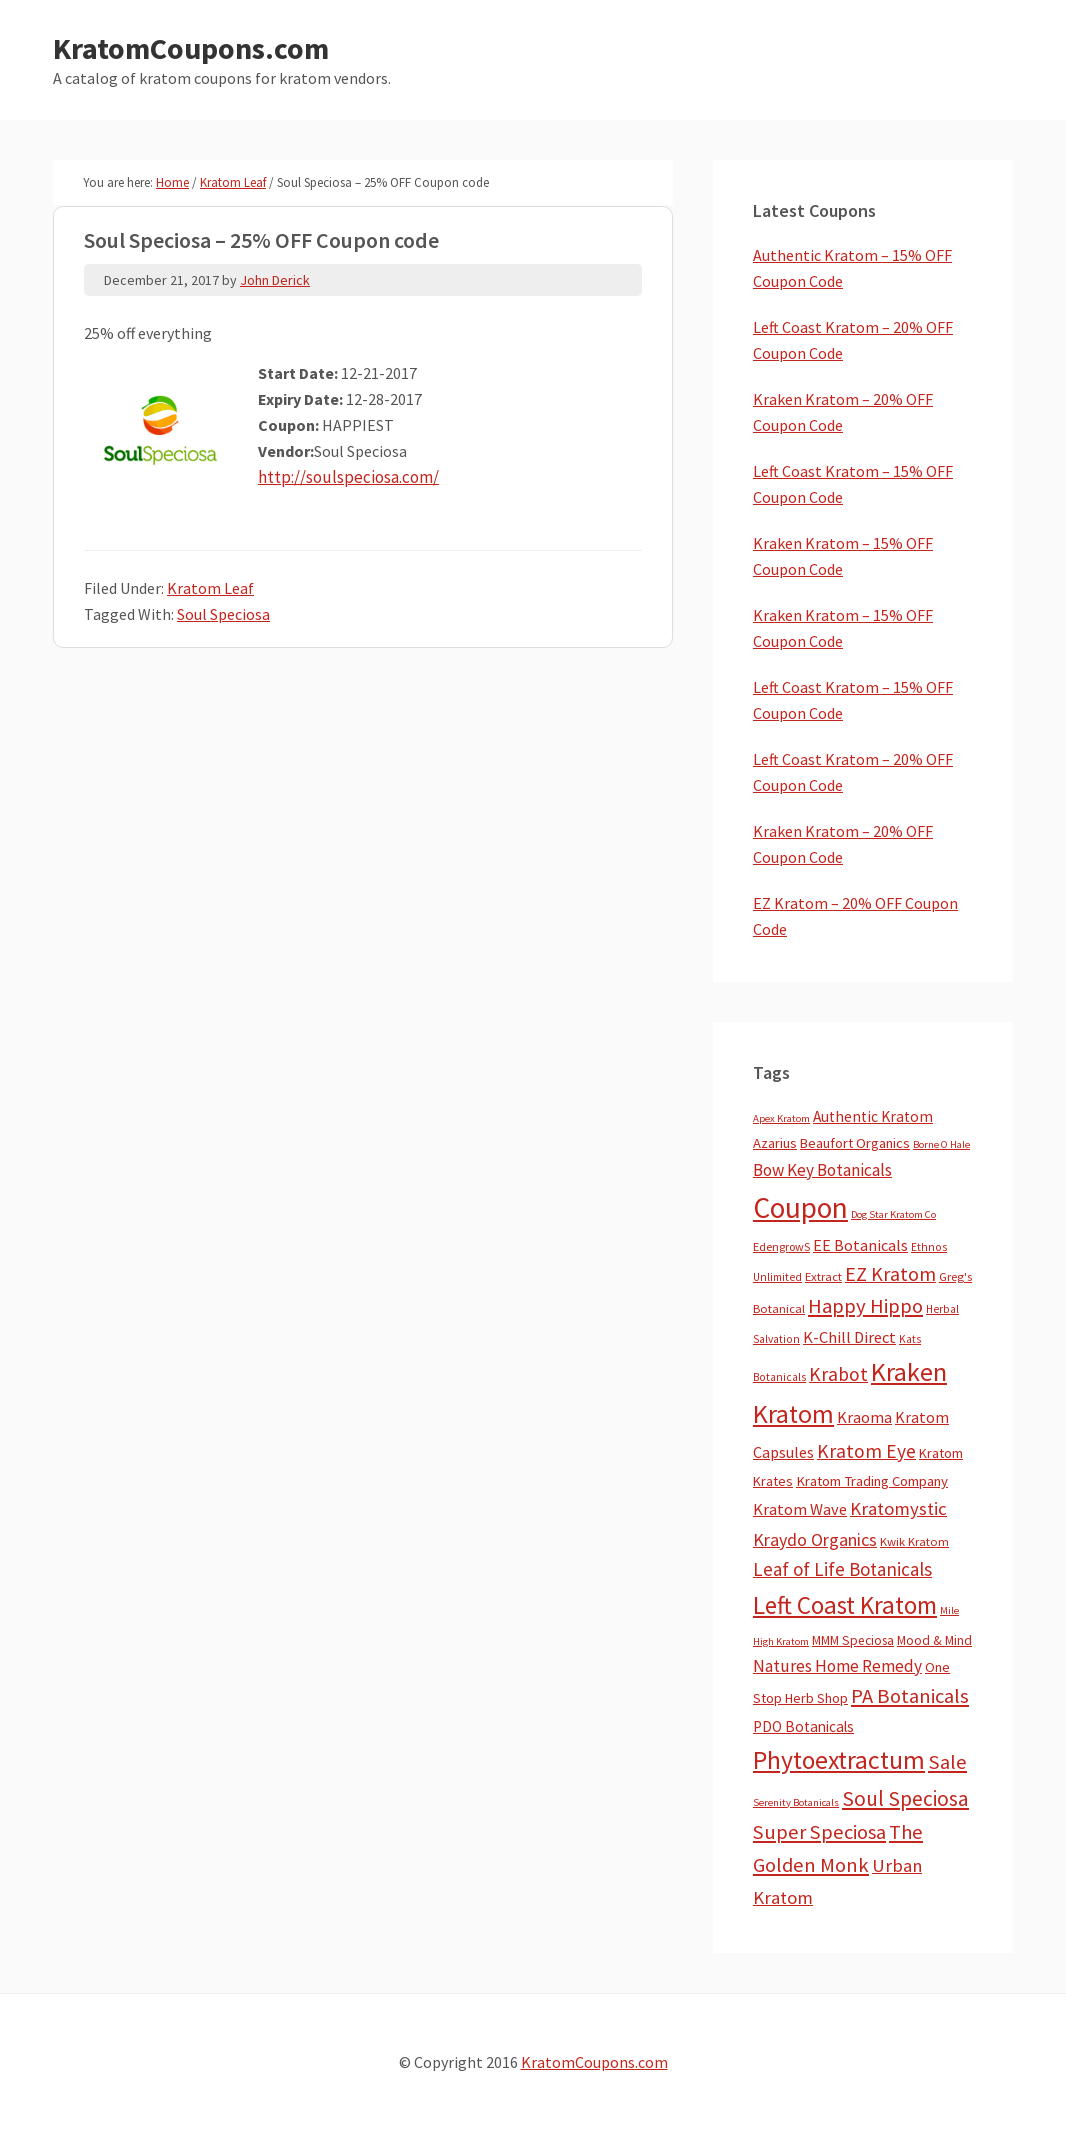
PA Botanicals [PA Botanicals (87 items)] (910, 1696)
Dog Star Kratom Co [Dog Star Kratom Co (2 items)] (893, 1214)
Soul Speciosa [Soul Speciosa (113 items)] (905, 1798)
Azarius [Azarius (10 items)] (775, 1143)
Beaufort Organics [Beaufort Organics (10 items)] (855, 1143)
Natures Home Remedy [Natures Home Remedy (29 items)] (837, 1666)
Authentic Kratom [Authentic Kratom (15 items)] (873, 1116)
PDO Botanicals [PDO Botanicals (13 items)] (803, 1726)
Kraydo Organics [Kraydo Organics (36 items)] (815, 1539)
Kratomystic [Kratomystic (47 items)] (898, 1508)
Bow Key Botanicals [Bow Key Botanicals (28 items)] (822, 1170)
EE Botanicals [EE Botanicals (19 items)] (860, 1245)
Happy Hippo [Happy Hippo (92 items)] (865, 1306)
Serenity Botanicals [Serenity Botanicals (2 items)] (796, 1802)
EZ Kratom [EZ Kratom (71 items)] (890, 1273)
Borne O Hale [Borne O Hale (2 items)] (941, 1144)
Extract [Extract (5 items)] (823, 1276)
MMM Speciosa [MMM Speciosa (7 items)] (853, 1640)
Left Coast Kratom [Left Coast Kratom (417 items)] (845, 1605)
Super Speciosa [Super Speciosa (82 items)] (819, 1832)
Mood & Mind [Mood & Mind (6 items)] (934, 1640)
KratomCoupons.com (191, 48)
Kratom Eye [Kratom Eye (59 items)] (866, 1451)
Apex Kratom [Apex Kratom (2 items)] (781, 1118)
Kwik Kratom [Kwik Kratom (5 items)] (914, 1541)
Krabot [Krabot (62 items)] (838, 1374)
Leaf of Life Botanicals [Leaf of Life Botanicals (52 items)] (842, 1569)
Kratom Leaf (210, 588)
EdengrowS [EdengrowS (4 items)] (781, 1246)
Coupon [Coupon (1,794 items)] (800, 1207)
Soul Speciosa (223, 614)
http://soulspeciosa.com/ (345, 477)
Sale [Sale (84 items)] (947, 1762)
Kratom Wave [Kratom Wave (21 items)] (800, 1509)
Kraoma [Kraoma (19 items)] (864, 1417)
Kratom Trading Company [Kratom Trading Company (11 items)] (872, 1481)
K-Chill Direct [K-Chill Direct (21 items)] (849, 1337)
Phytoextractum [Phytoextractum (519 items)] (839, 1760)
